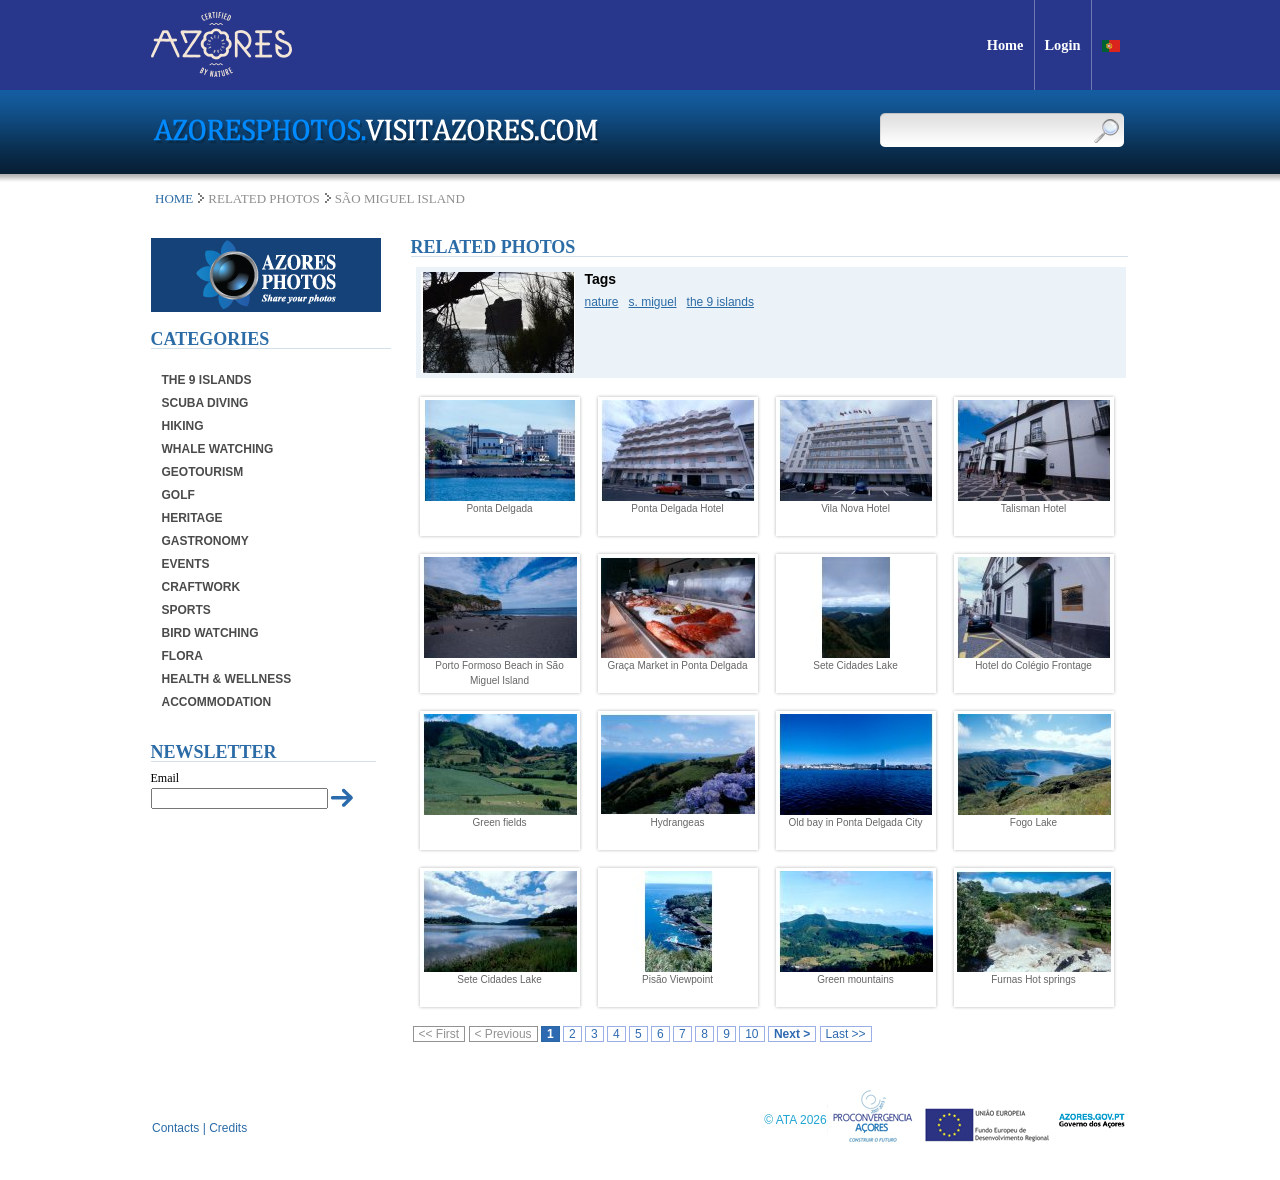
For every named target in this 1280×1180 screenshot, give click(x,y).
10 (751, 1034)
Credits (228, 1128)
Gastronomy (205, 541)
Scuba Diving (205, 403)
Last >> (846, 1034)
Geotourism (203, 472)
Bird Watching (210, 633)
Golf (178, 495)
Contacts (175, 1128)
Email (165, 778)
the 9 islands (720, 302)
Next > (792, 1034)
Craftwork (201, 587)
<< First (439, 1034)
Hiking (183, 426)
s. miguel (653, 302)
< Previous (503, 1034)
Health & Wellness (227, 679)
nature (602, 302)
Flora (182, 656)
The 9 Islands (207, 380)
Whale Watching (218, 449)
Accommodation (217, 702)
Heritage (192, 518)
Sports (186, 610)
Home (174, 198)
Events (186, 564)
